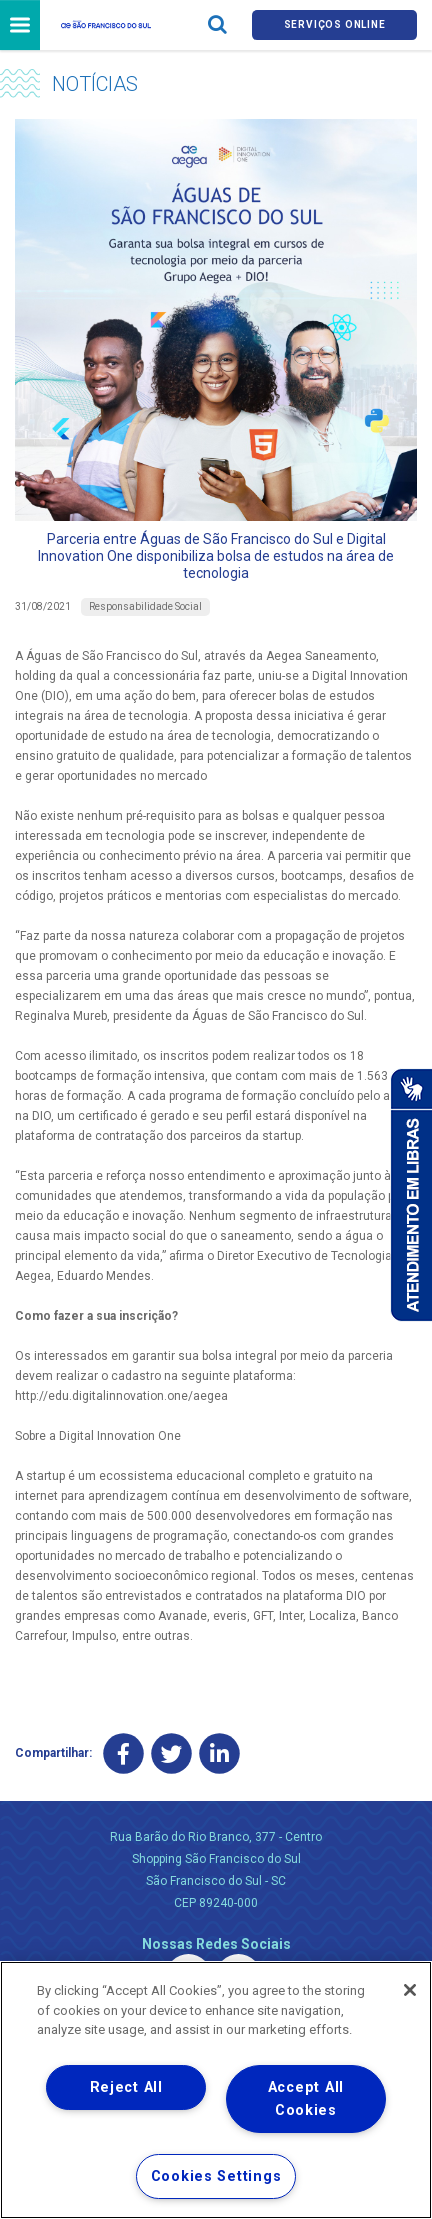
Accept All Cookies (306, 2099)
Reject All (126, 2087)
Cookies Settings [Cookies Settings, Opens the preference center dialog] (216, 2176)
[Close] (410, 1990)
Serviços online (335, 24)
